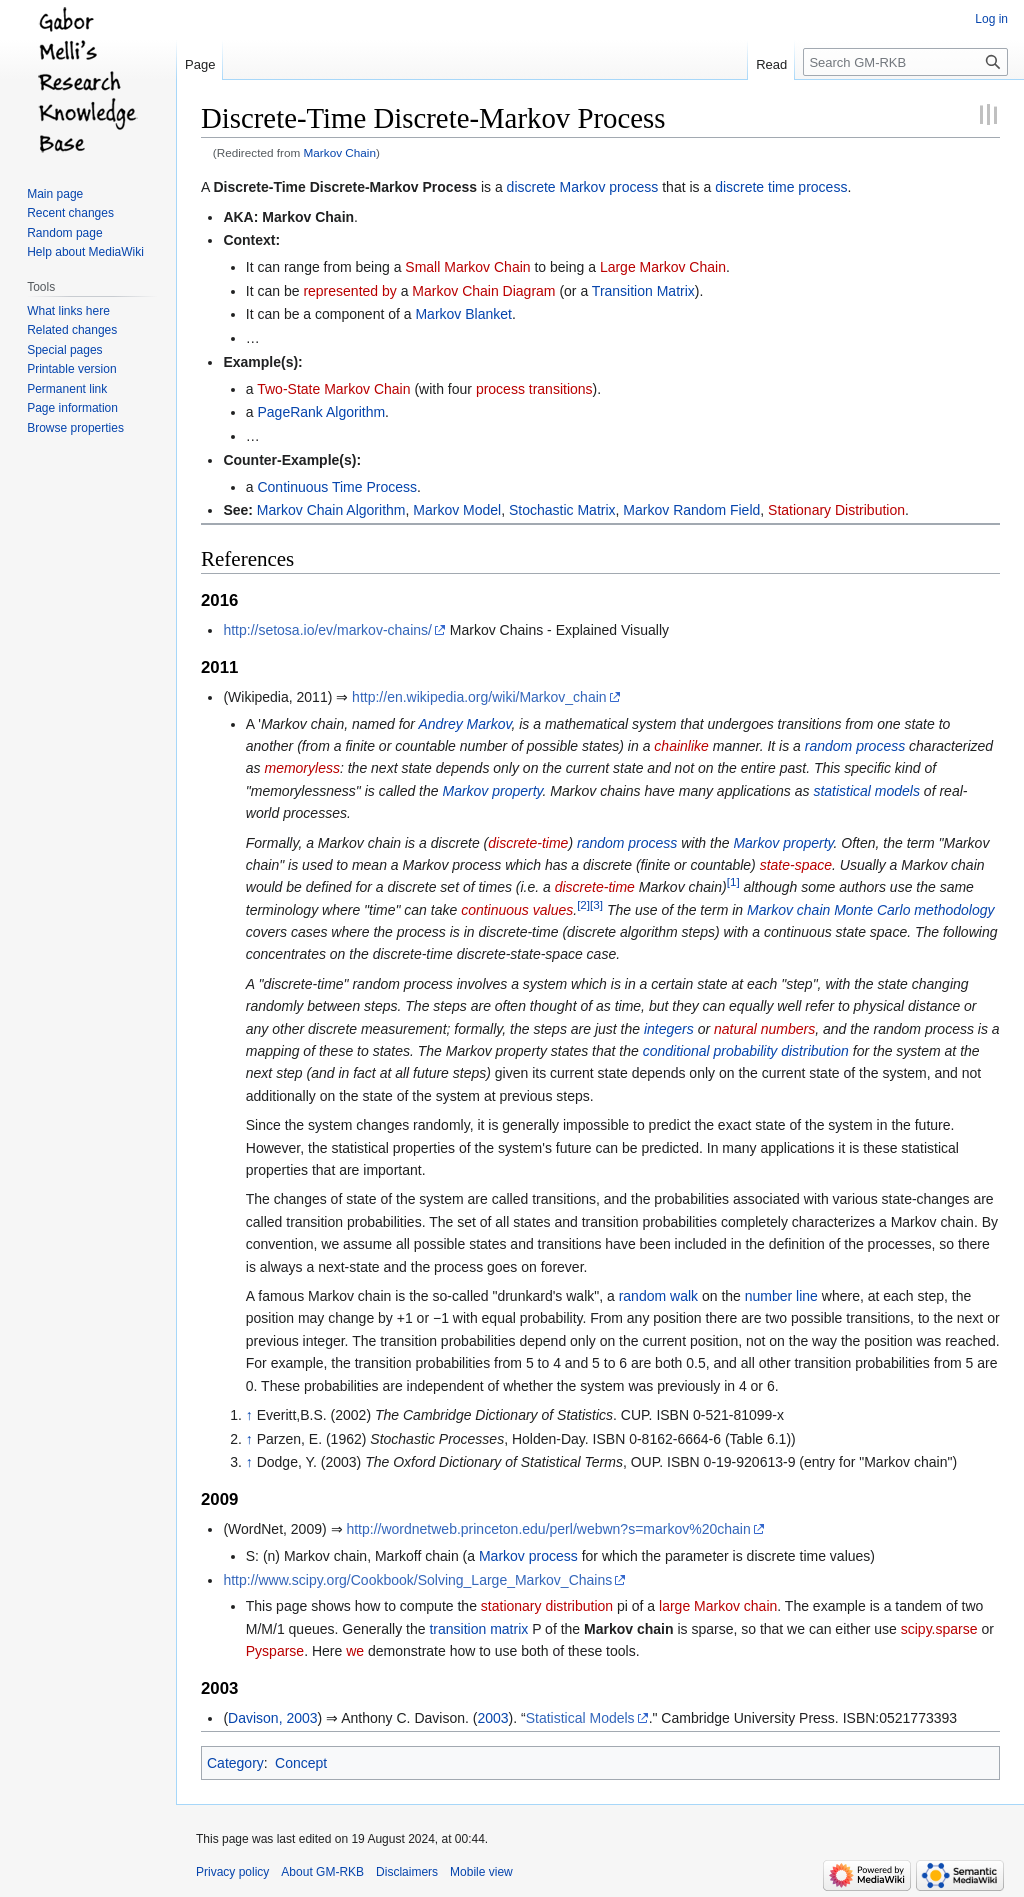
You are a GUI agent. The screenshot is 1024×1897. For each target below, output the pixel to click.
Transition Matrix (643, 291)
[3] (596, 904)
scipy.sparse (939, 1629)
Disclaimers (407, 1872)
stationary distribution (547, 1606)
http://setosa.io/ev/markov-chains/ (327, 630)
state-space (796, 865)
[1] (733, 882)
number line (781, 1296)
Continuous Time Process (337, 487)
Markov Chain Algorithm (331, 510)
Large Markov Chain (663, 267)
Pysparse (275, 1651)
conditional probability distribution (746, 1051)
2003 (492, 1718)
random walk (658, 1296)
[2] (583, 904)
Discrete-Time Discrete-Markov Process (345, 187)
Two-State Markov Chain (333, 389)
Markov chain (628, 1629)
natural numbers (764, 1029)
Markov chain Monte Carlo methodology (870, 910)
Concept (301, 1763)
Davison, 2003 (273, 1718)
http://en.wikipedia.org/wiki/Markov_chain (479, 697)
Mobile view (481, 1872)
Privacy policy (232, 1872)
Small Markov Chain (467, 267)
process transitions (534, 389)
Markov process (528, 1556)
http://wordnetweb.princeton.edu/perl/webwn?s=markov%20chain (548, 1529)
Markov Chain (340, 152)
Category (235, 1763)
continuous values (517, 910)
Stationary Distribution (836, 510)
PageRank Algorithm (321, 412)
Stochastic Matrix (562, 510)
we (355, 1651)
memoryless (301, 768)
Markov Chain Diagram (483, 291)
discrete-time (528, 843)
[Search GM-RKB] (905, 62)
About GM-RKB (322, 1872)
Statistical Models (580, 1718)
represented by (349, 291)
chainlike (681, 746)
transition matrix (478, 1629)
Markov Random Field (691, 510)
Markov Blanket (463, 314)
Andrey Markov (464, 724)
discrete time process (781, 187)
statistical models (866, 791)
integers (669, 1029)
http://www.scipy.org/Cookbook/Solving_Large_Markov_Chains (417, 1580)
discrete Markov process (583, 187)
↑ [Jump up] (249, 1415)
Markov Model (457, 510)
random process (855, 746)
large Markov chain (718, 1606)
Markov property (492, 791)
